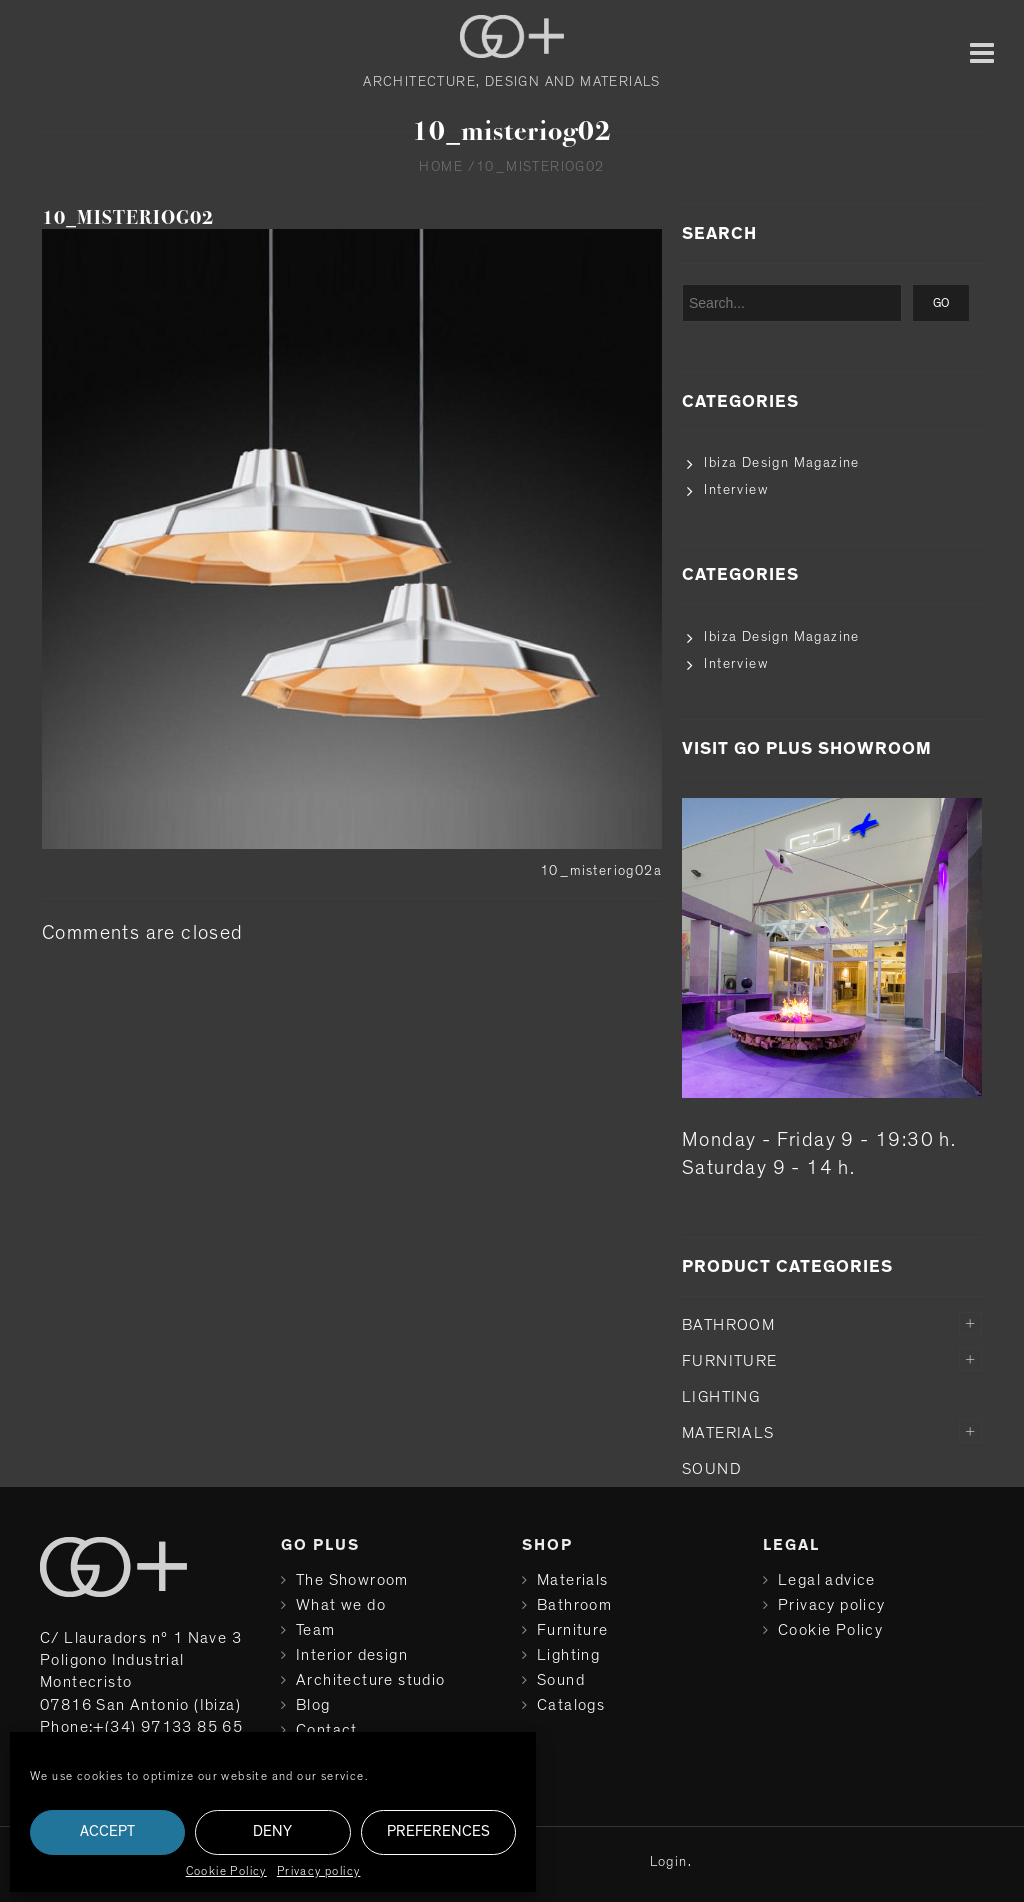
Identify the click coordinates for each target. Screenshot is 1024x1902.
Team (316, 1630)
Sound (712, 1469)
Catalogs (571, 1705)
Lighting (721, 1397)
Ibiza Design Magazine (781, 463)
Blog (313, 1705)
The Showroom (352, 1580)
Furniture (730, 1361)
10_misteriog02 (128, 217)
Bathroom (728, 1325)
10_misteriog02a (601, 871)
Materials (728, 1433)
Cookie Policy (226, 1871)
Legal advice (827, 1580)
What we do (341, 1605)
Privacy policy (319, 1871)
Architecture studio (371, 1680)
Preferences (438, 1831)
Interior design (352, 1655)
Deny (272, 1831)
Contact (327, 1730)
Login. (671, 1862)
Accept (107, 1831)
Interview (736, 490)
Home (441, 167)
